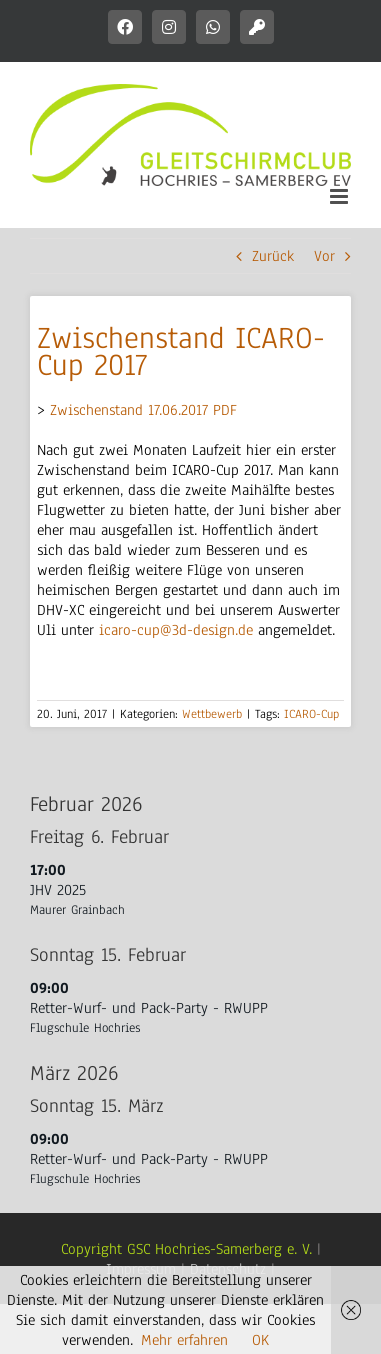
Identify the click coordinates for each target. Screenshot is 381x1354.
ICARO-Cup (311, 714)
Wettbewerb (212, 714)
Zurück (273, 256)
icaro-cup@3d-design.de (176, 630)
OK (260, 1340)
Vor (324, 256)
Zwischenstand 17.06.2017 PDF (143, 410)
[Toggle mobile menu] (340, 196)
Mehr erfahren (184, 1340)
